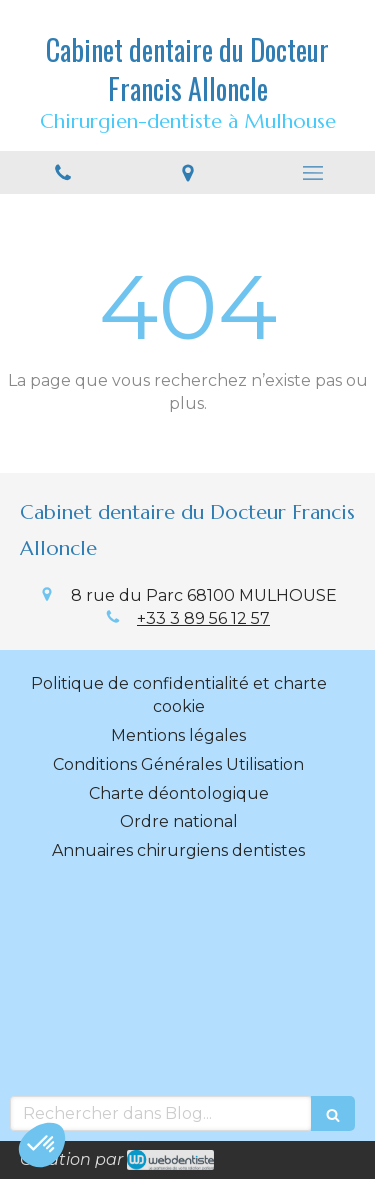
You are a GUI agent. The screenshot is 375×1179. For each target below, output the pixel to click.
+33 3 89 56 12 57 (203, 618)
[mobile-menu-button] (312, 173)
